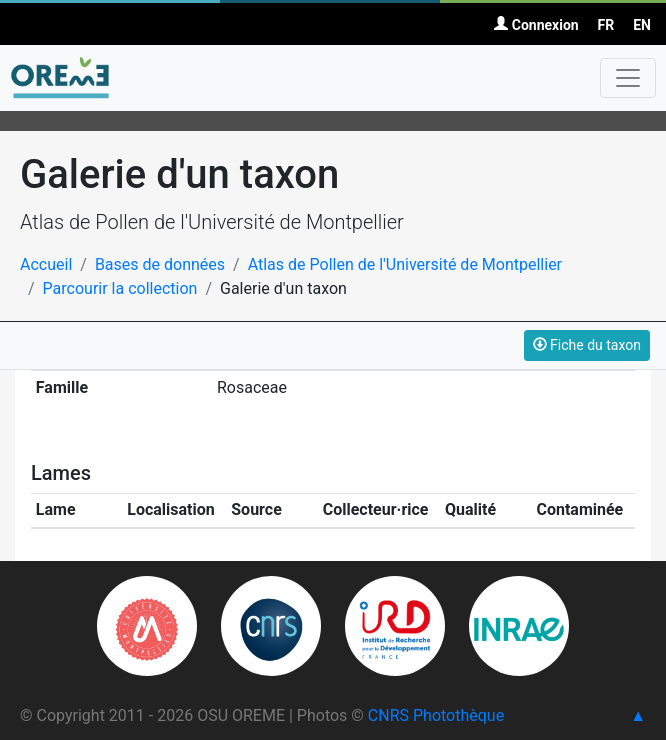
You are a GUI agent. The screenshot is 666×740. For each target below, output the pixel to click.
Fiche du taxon (587, 345)
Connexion (536, 25)
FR (606, 25)
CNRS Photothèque (436, 715)
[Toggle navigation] (628, 78)
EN (642, 25)
